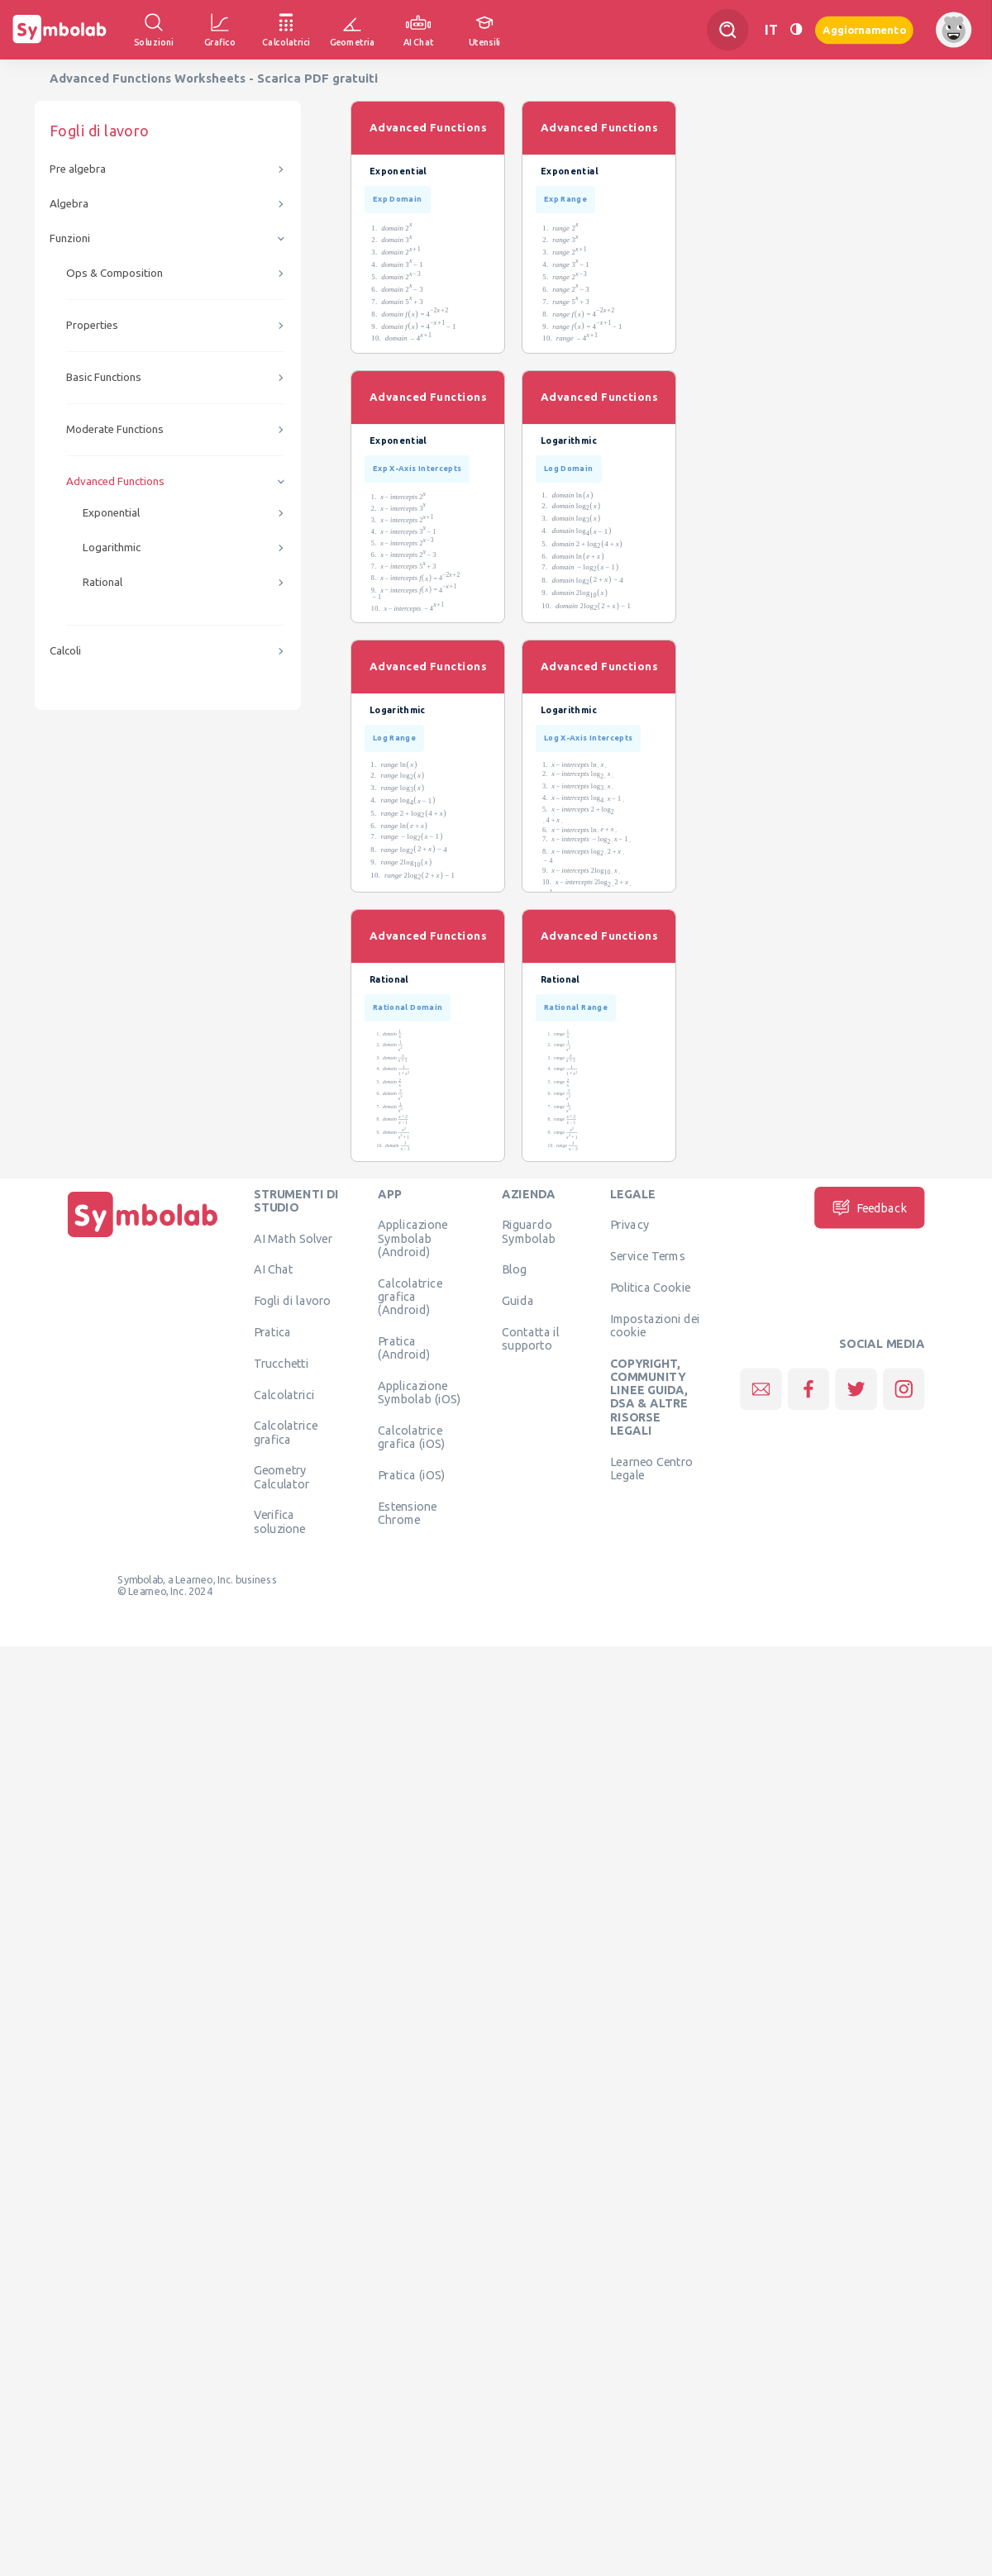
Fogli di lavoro (292, 1300)
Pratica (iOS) (411, 1474)
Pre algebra (78, 169)
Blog (514, 1269)
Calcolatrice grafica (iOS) (411, 1436)
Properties (92, 325)
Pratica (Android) (404, 1347)
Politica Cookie (650, 1286)
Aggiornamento (864, 29)
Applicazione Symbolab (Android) (412, 1238)
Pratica (273, 1331)
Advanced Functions (115, 481)
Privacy (629, 1224)
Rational (102, 582)
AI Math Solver (293, 1238)
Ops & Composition (114, 273)
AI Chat (273, 1269)
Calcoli (65, 651)
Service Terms (647, 1256)
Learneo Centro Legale (651, 1468)
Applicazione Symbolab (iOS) (419, 1391)
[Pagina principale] (143, 1237)
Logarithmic (112, 547)
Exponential (111, 513)
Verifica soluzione (280, 1521)
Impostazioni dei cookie (655, 1325)
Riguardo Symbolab (529, 1231)
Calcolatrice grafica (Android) (409, 1296)
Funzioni (70, 238)
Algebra (69, 204)
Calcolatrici (284, 1394)
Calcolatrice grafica (285, 1432)
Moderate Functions (115, 429)
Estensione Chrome (407, 1512)
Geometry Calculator (282, 1477)
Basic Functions (103, 377)
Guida (518, 1300)
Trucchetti (281, 1362)
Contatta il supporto (530, 1338)
